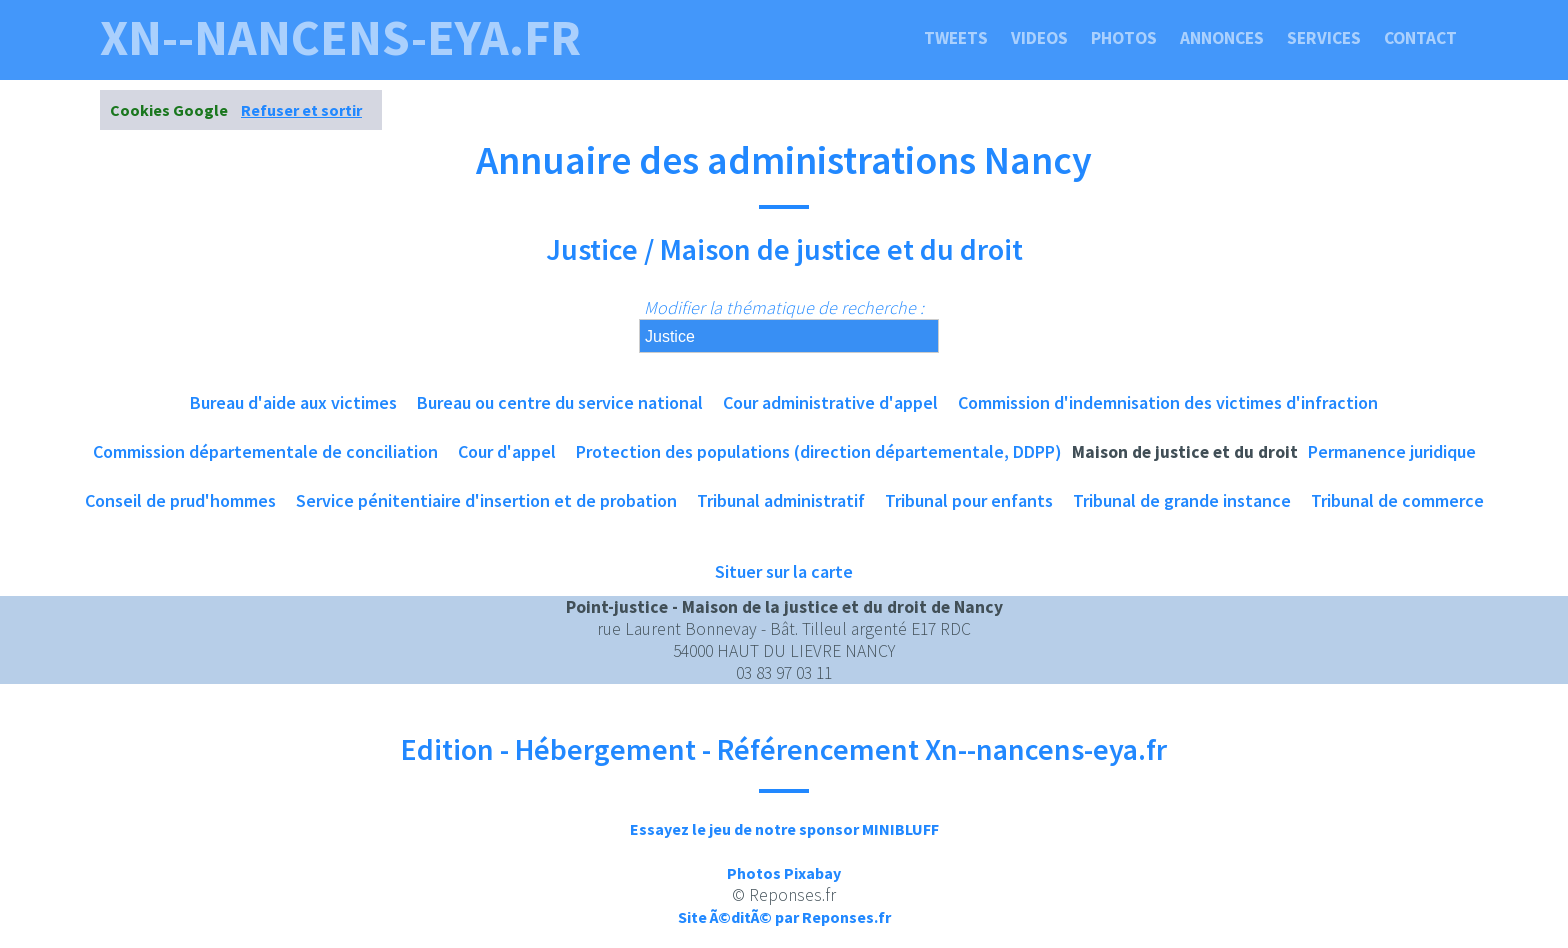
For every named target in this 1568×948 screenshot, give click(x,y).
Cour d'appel (507, 451)
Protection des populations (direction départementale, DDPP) (819, 451)
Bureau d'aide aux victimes (293, 402)
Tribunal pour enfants (969, 500)
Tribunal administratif (781, 500)
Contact (1420, 38)
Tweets (956, 38)
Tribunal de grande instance (1182, 500)
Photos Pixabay (784, 873)
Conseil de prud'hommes (180, 500)
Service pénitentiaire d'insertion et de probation (486, 500)
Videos (1039, 38)
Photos (1124, 38)
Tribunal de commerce (1397, 500)
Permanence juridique (1392, 451)
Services (1324, 38)
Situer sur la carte (784, 571)
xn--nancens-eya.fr (340, 38)
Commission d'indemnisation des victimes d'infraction (1168, 402)
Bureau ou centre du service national (560, 402)
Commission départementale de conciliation (265, 451)
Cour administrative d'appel (830, 402)
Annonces (1222, 38)
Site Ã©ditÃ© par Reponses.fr (784, 917)
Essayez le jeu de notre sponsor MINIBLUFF (784, 829)
